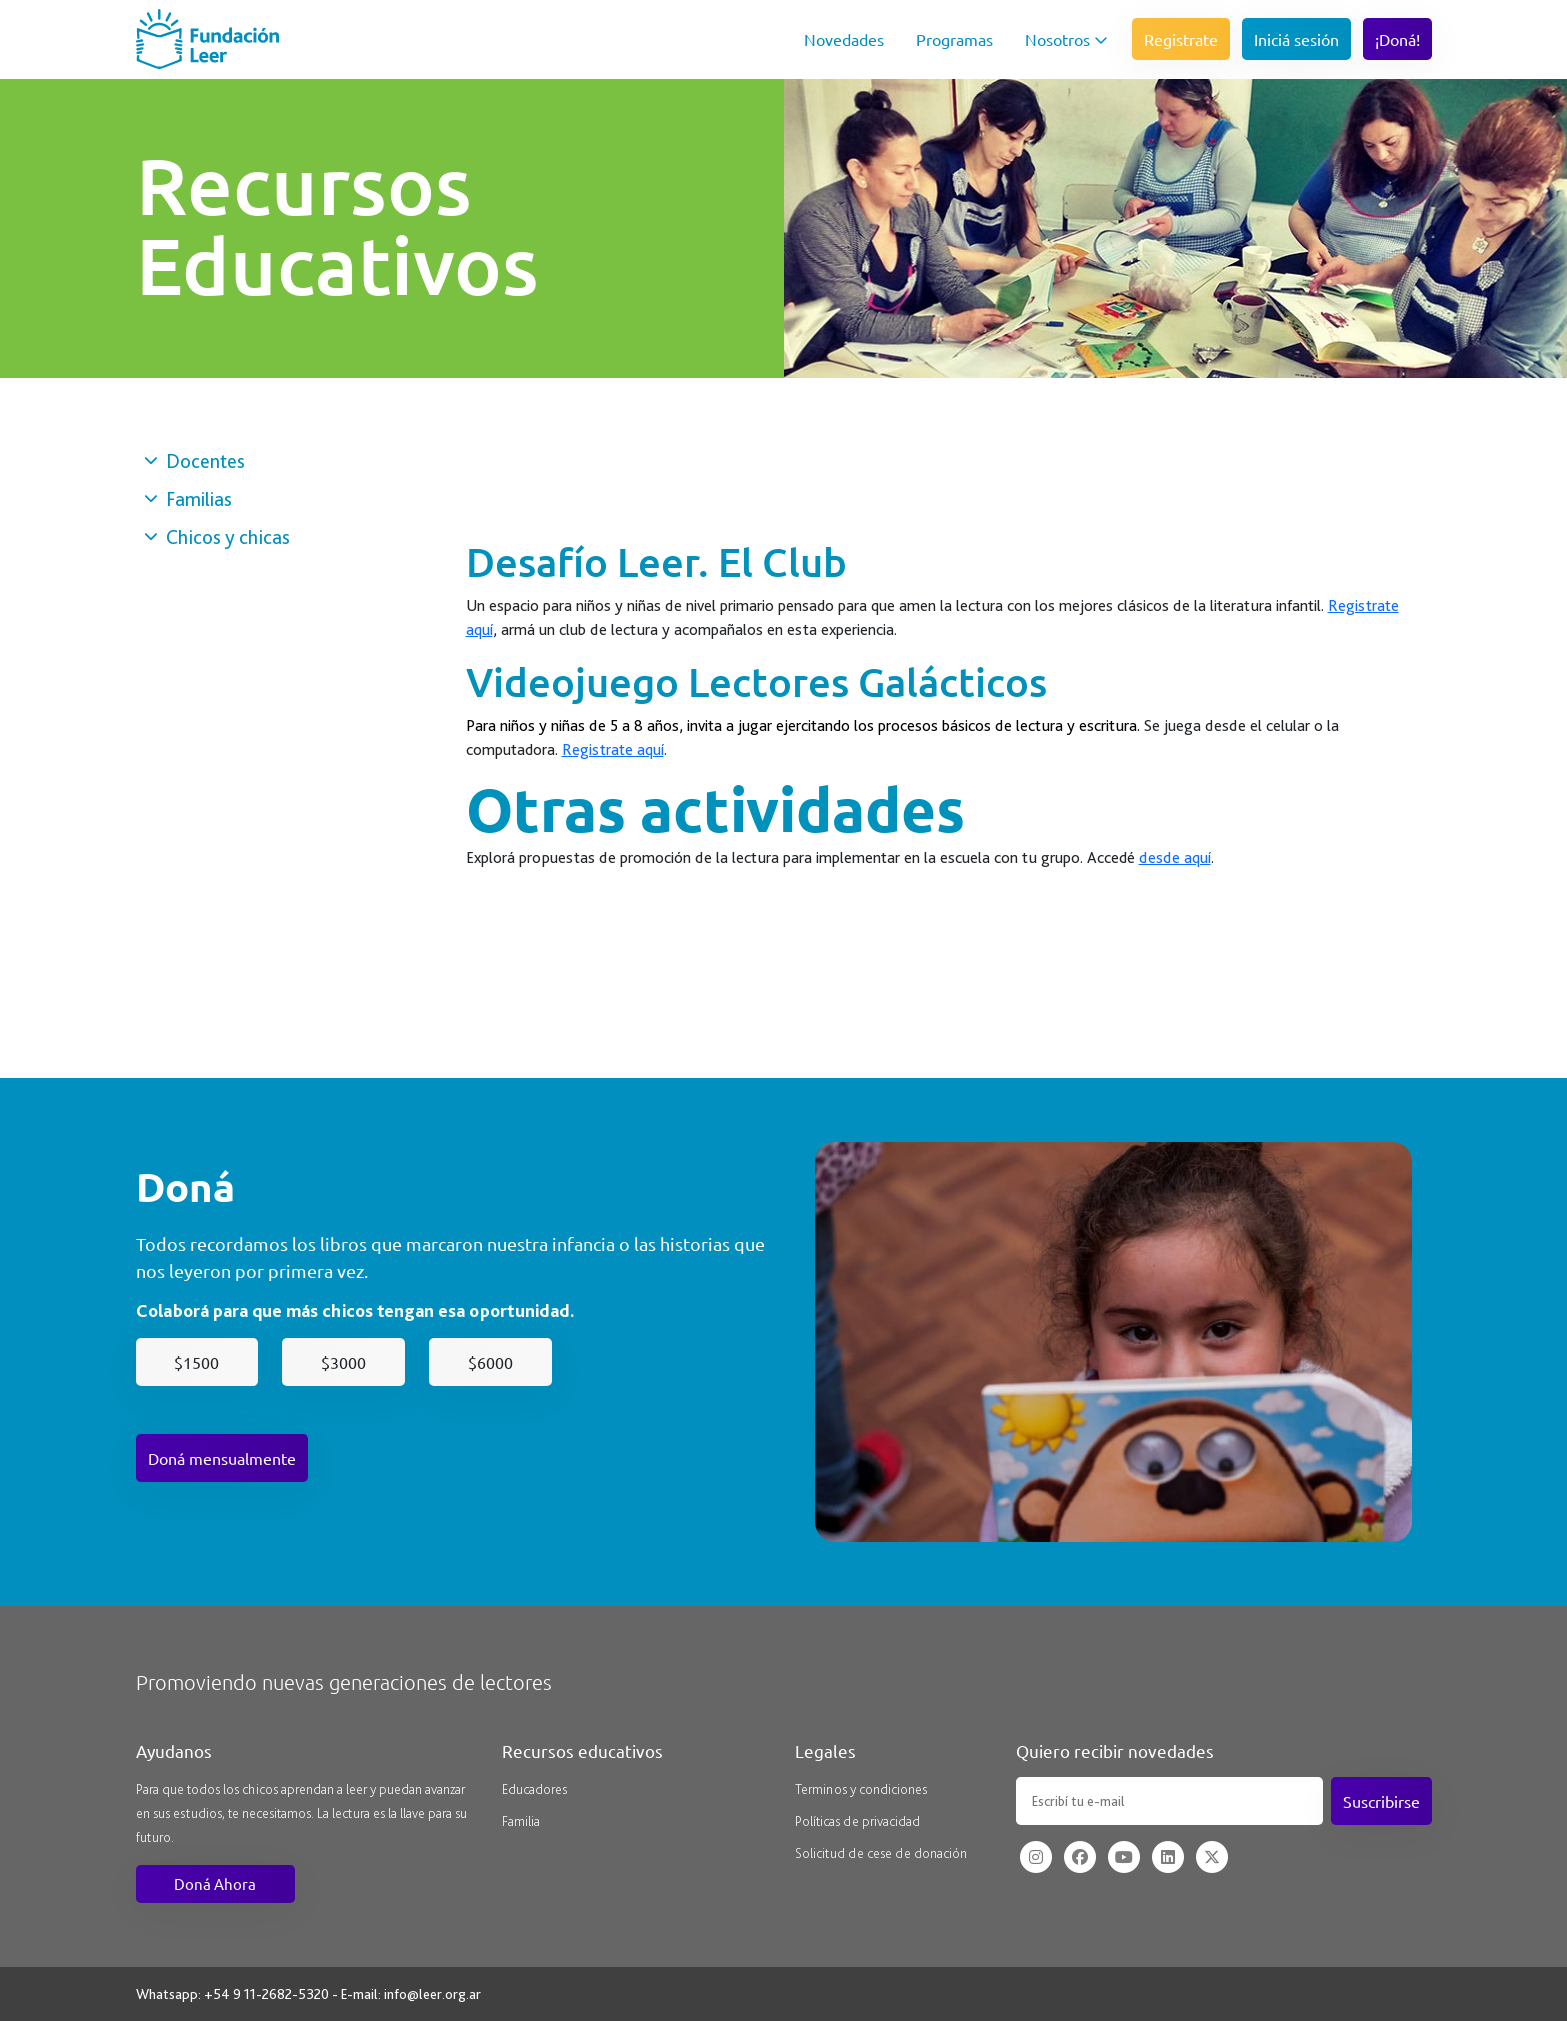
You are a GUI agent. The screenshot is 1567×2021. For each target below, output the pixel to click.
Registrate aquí (613, 749)
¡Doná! (1397, 39)
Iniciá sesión (1296, 39)
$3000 (343, 1362)
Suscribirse (1381, 1801)
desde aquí (1175, 857)
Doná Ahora (215, 1883)
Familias (188, 499)
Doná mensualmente (222, 1458)
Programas (954, 39)
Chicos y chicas (217, 537)
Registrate (1181, 39)
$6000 (490, 1362)
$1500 (196, 1362)
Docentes (194, 461)
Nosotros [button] (1066, 39)
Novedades (844, 39)
